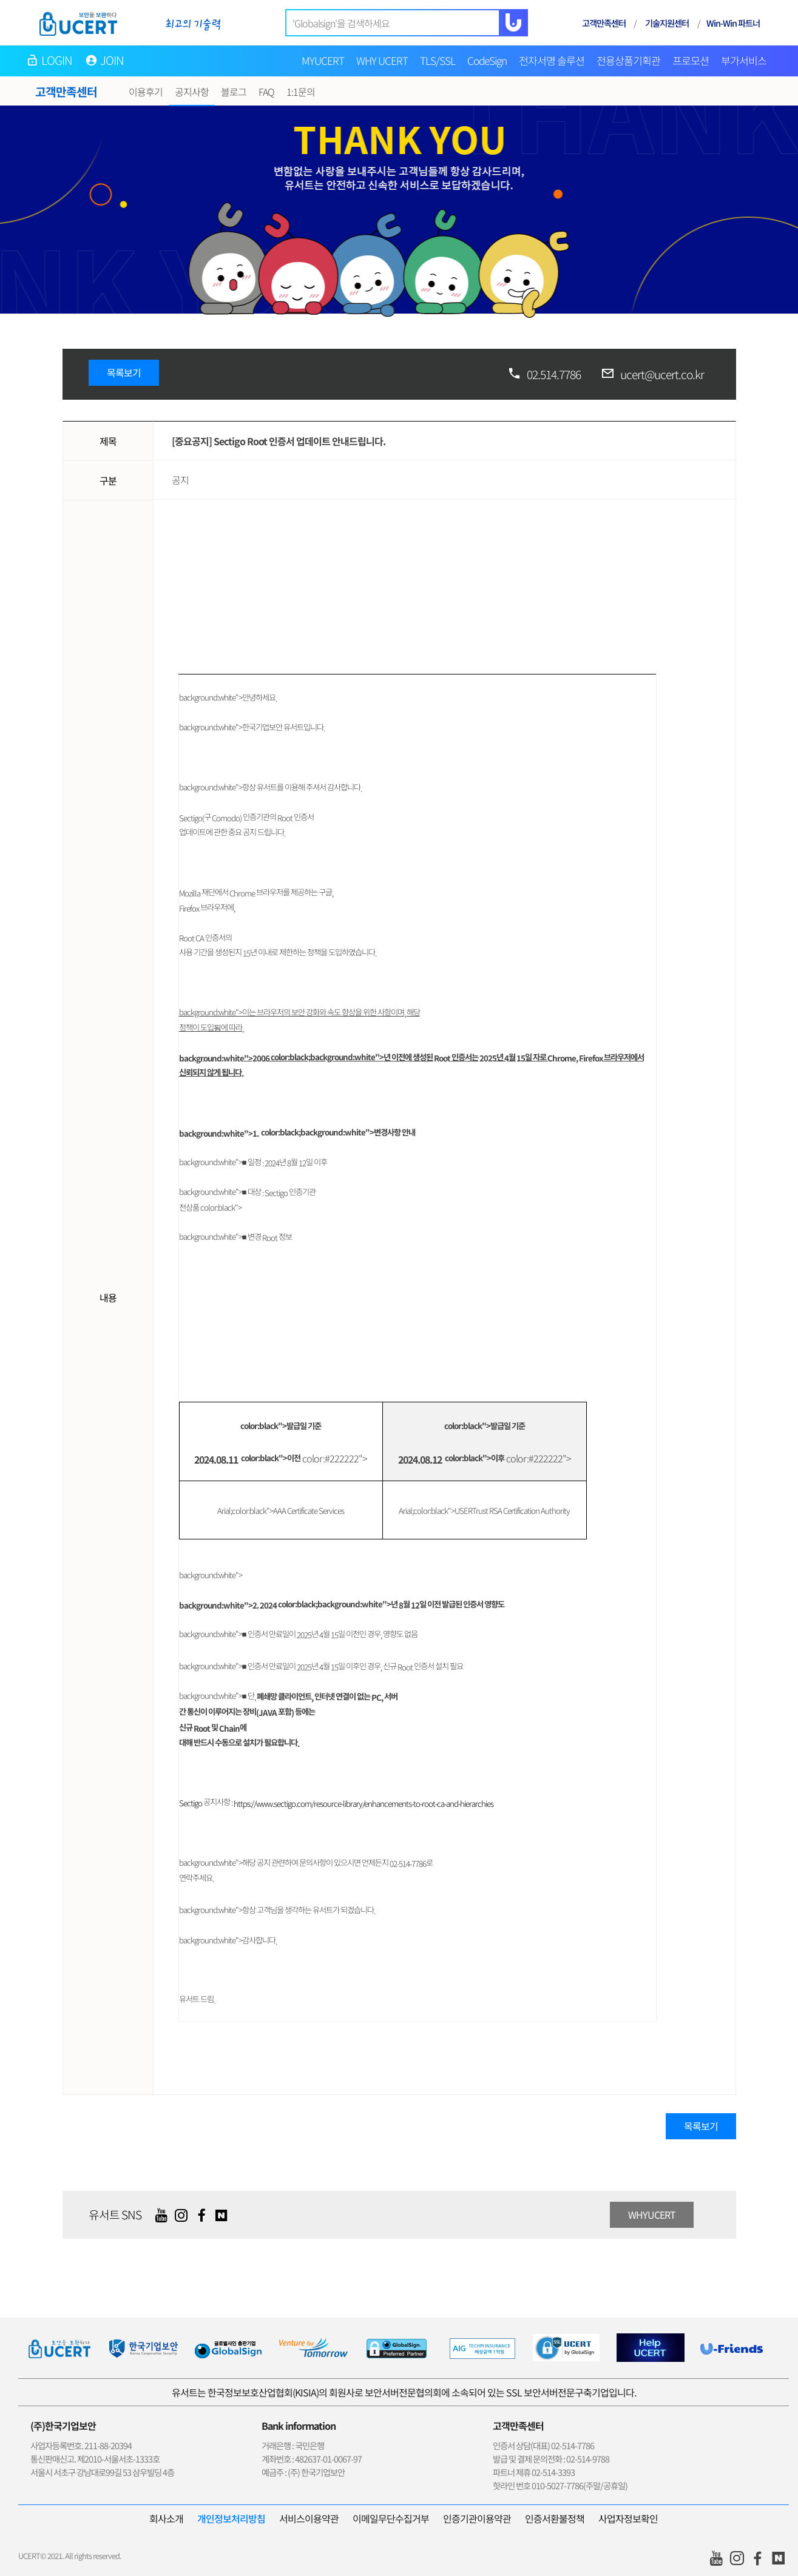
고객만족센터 (604, 22)
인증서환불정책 (554, 2518)
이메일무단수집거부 (391, 2518)
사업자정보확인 (628, 2518)
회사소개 (166, 2518)
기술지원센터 (667, 22)
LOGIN (57, 60)
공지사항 (192, 91)
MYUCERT (323, 60)
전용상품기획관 (628, 60)
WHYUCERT (651, 2214)
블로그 (233, 91)
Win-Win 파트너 (733, 22)
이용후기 (146, 91)
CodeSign (487, 60)
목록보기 (124, 372)
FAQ (266, 91)
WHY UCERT (382, 60)
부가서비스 (743, 60)
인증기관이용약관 (477, 2518)
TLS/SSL (437, 60)
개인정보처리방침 (231, 2518)
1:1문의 (300, 91)
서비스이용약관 (309, 2518)
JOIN (112, 60)
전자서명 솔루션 (551, 60)
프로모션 (690, 60)
